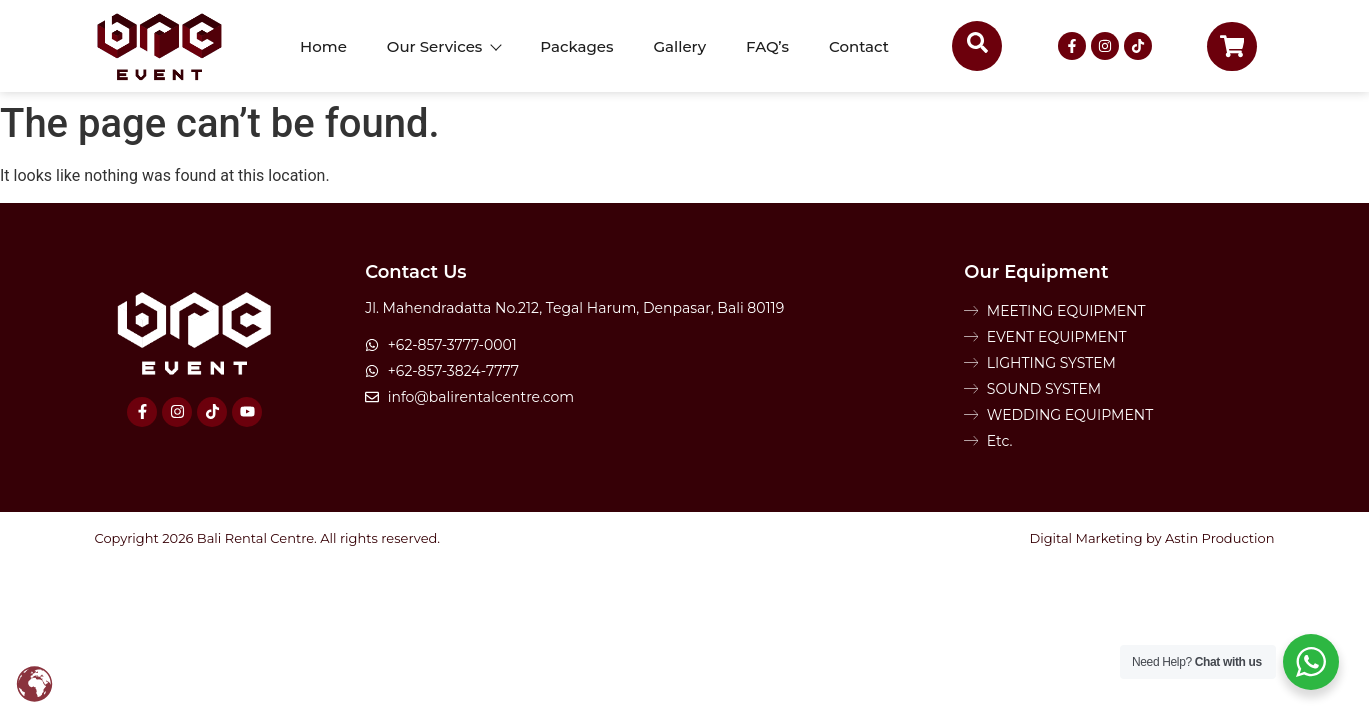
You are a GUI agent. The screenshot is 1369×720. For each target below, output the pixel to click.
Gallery (680, 46)
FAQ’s (767, 46)
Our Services (444, 46)
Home (323, 46)
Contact (859, 46)
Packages (576, 46)
